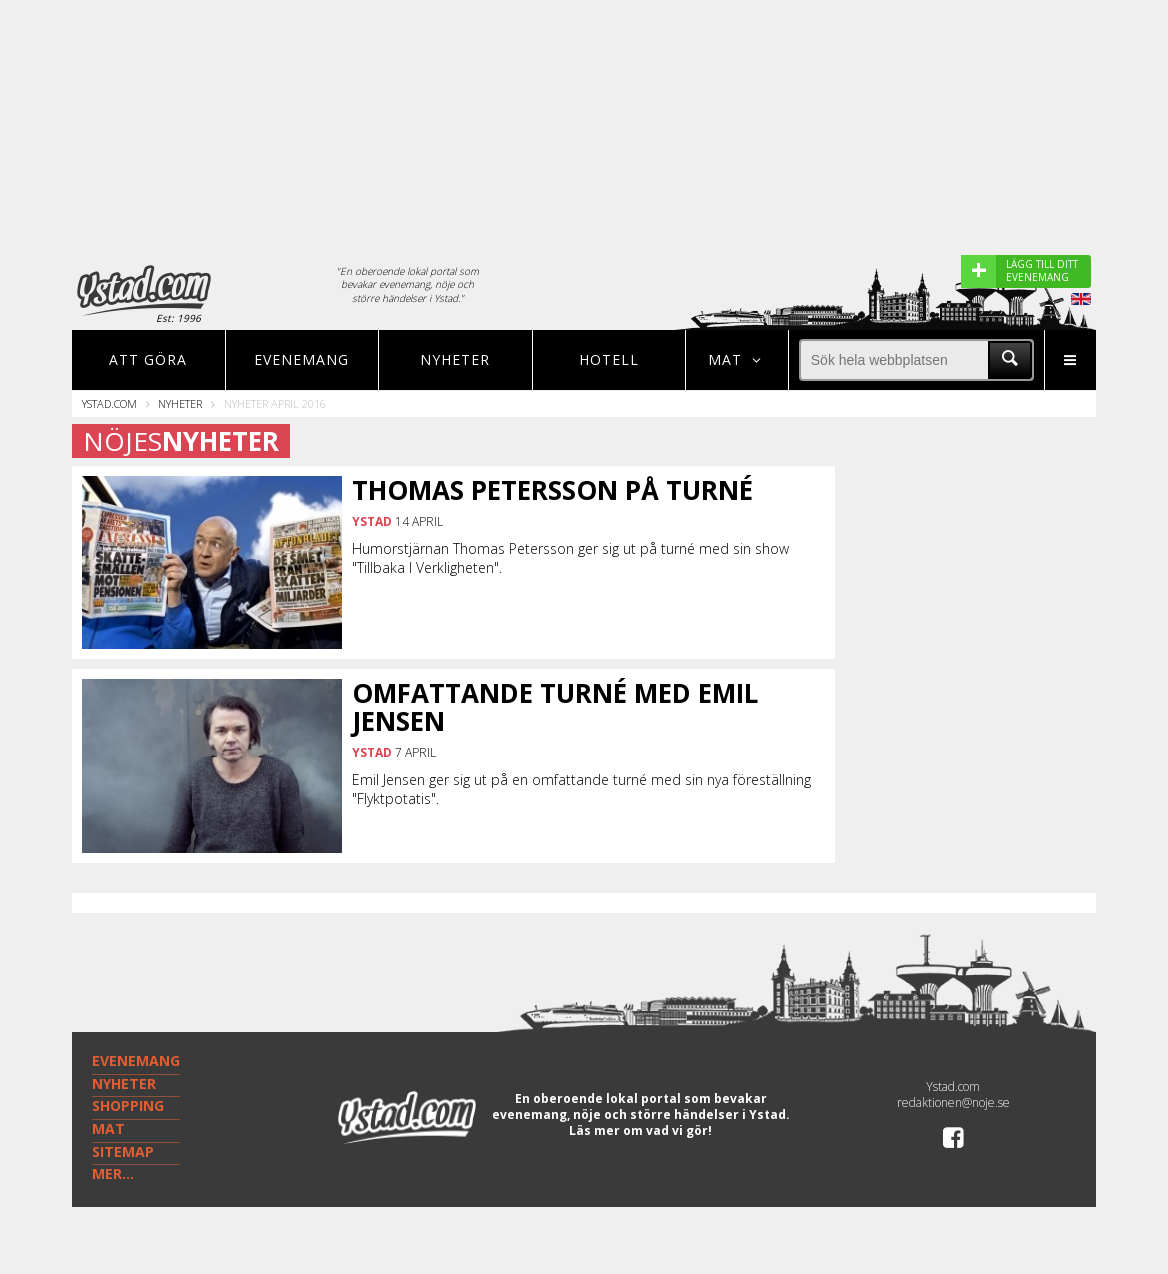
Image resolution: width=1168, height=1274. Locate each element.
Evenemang (301, 359)
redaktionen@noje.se (953, 1102)
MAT (108, 1128)
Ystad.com (109, 403)
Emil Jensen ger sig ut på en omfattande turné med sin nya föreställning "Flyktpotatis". (581, 789)
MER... (113, 1173)
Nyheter (455, 359)
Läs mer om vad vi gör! (640, 1130)
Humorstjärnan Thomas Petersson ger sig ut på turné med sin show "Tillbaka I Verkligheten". (570, 558)
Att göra (148, 359)
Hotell (609, 359)
